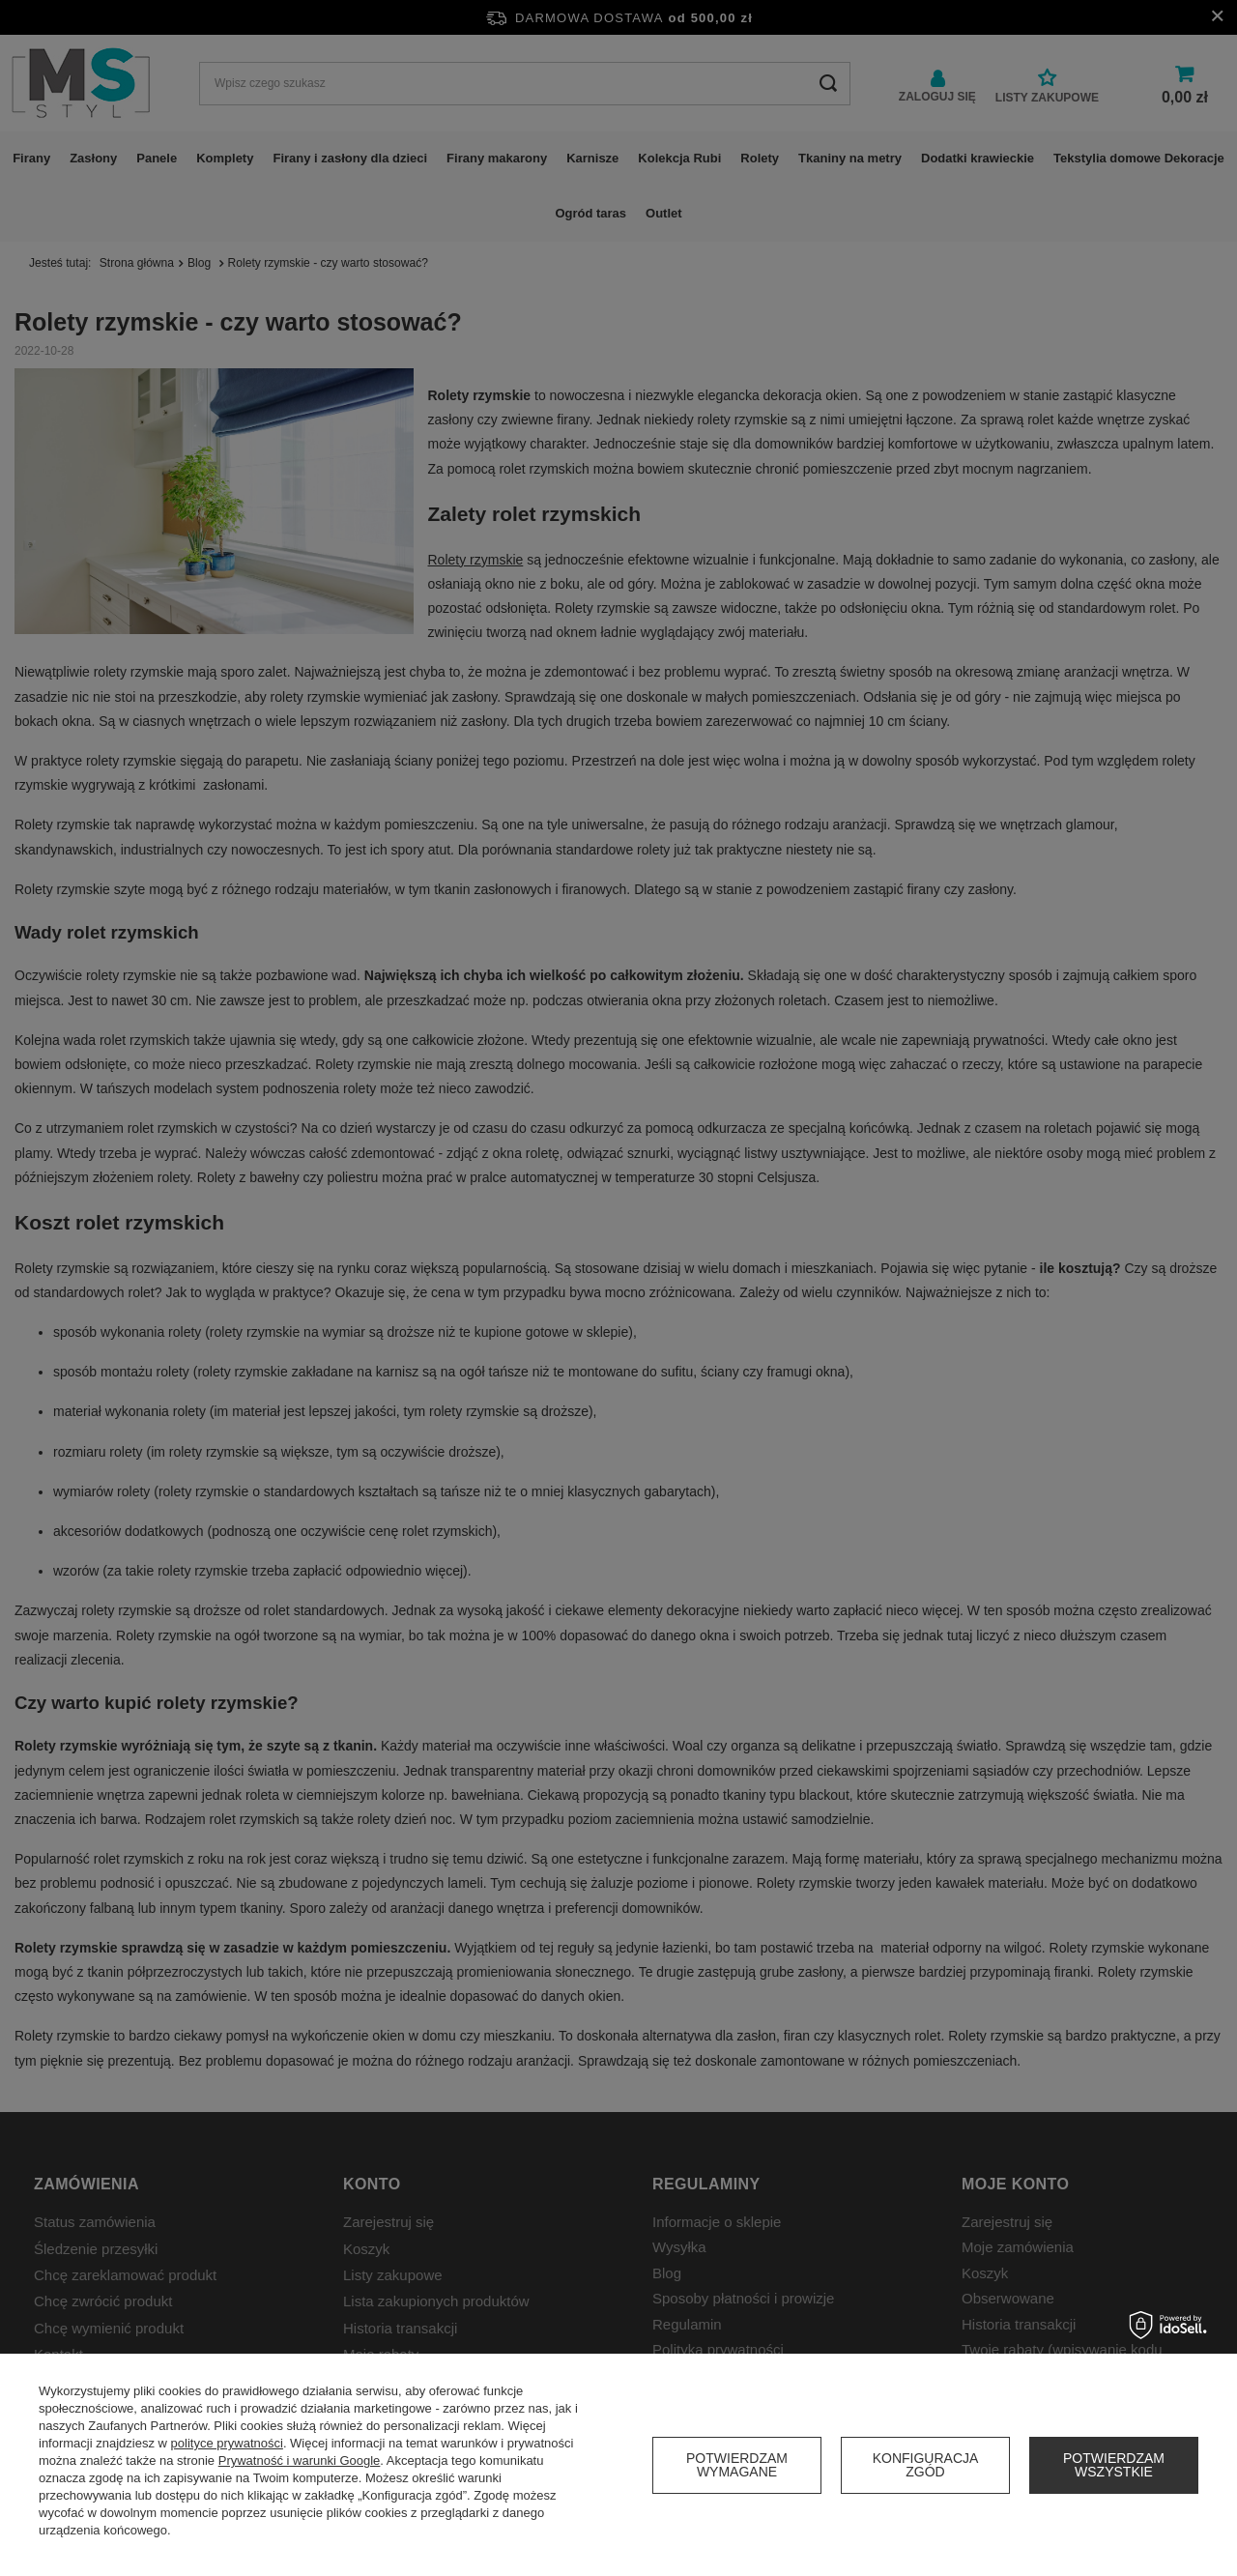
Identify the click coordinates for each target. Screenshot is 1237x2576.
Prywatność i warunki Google (299, 2460)
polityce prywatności (227, 2443)
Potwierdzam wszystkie (1114, 2464)
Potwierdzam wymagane (737, 2464)
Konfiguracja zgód (926, 2464)
